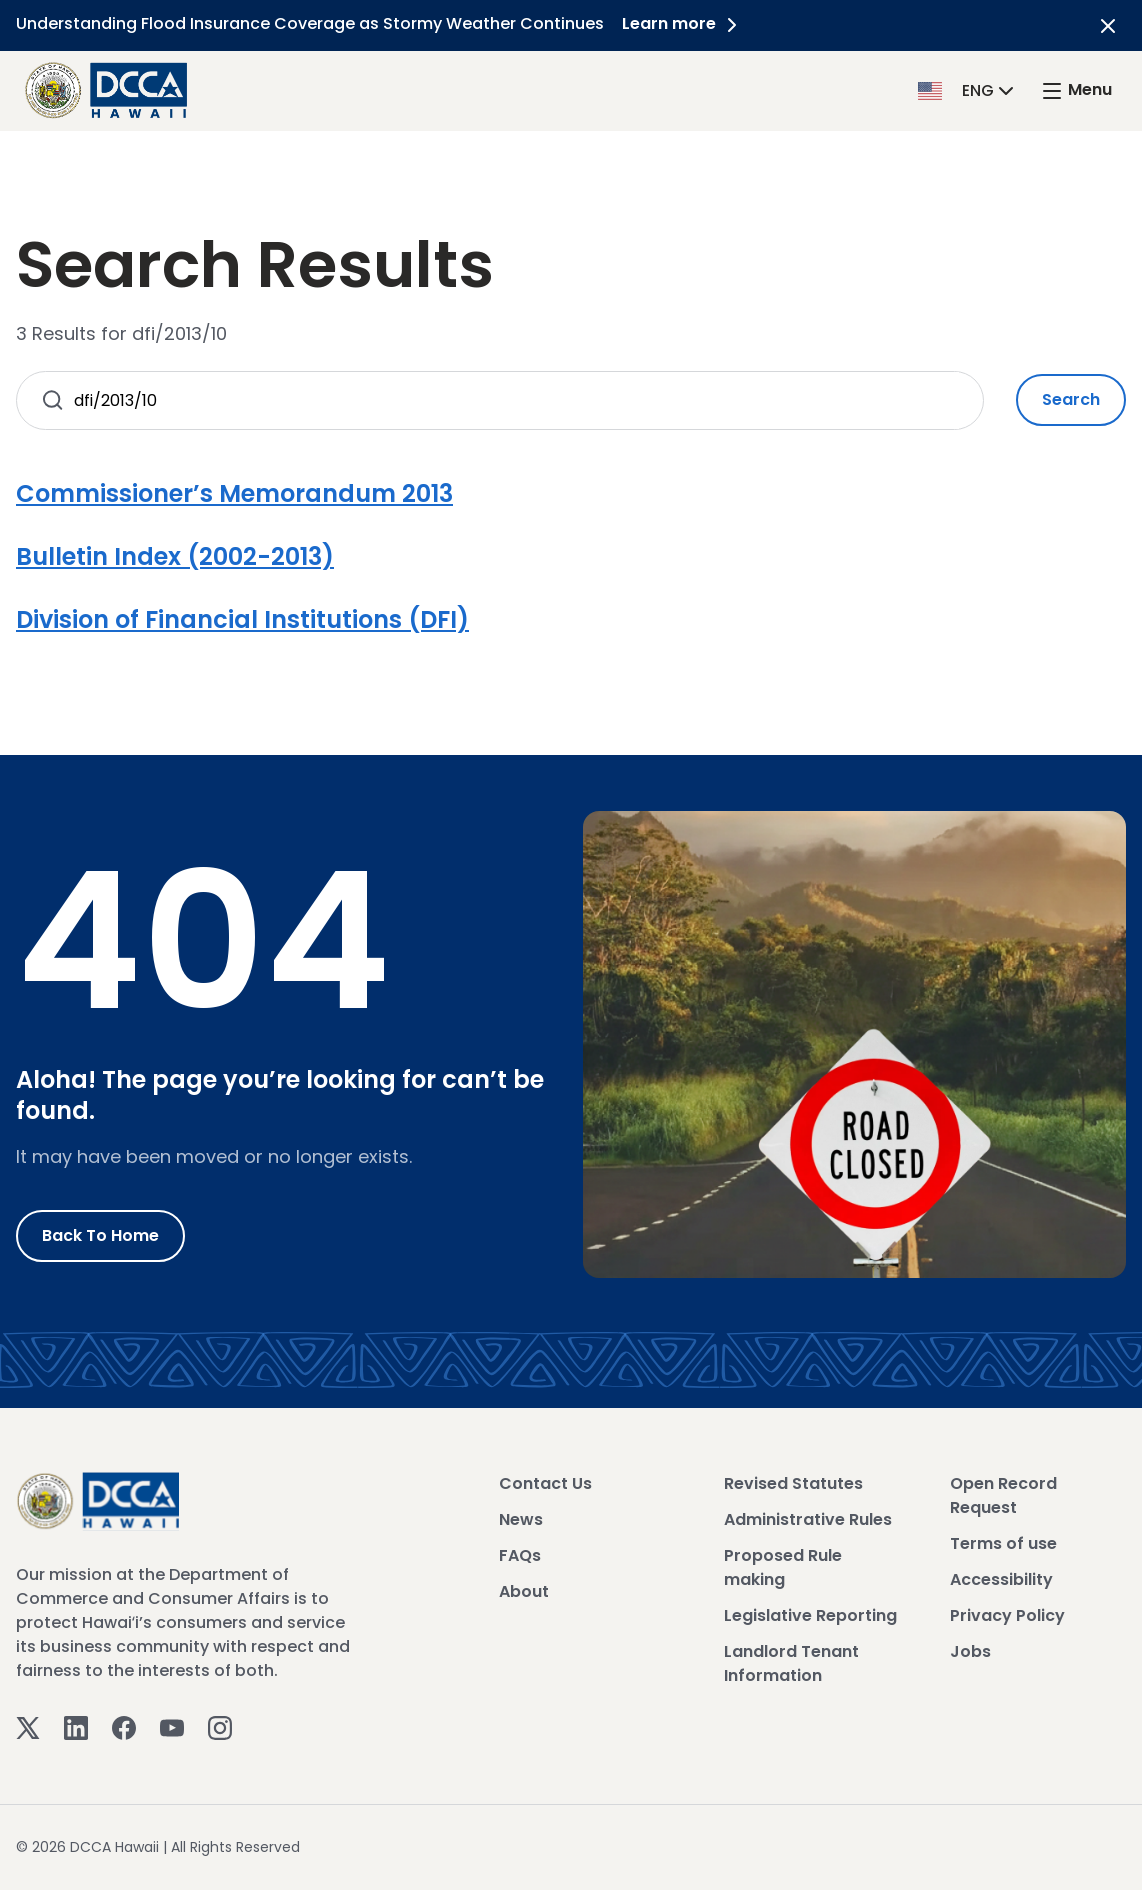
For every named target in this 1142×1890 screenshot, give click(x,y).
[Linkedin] (76, 1726)
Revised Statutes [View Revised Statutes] (793, 1483)
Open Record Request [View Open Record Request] (1003, 1495)
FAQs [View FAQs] (520, 1555)
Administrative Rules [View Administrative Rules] (808, 1519)
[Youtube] (172, 1726)
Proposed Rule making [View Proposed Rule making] (783, 1567)
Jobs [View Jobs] (970, 1651)
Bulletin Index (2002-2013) (175, 556)
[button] (968, 89)
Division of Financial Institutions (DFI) (242, 619)
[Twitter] (28, 1726)
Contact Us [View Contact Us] (545, 1483)
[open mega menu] (1076, 90)
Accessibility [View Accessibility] (1001, 1579)
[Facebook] (124, 1726)
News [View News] (521, 1519)
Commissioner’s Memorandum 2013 (234, 493)
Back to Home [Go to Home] (100, 1235)
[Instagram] (220, 1726)
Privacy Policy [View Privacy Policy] (1007, 1615)
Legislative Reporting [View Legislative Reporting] (810, 1615)
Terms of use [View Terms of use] (1003, 1543)
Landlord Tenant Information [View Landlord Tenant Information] (791, 1663)
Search (1071, 399)
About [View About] (524, 1591)
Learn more (685, 23)
